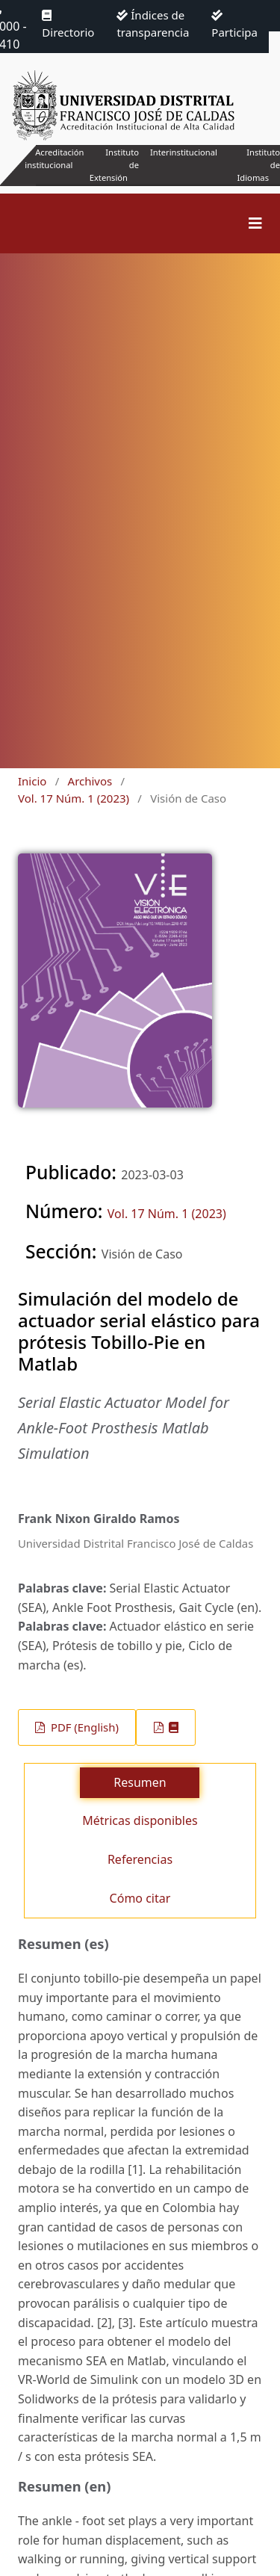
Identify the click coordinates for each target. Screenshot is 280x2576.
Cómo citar (140, 1898)
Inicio (32, 780)
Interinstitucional (183, 152)
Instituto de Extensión (114, 164)
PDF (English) (83, 1727)
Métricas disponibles (139, 1820)
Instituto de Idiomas (258, 164)
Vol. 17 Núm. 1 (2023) (73, 798)
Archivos (90, 780)
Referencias (140, 1859)
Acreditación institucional (54, 158)
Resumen (139, 1782)
